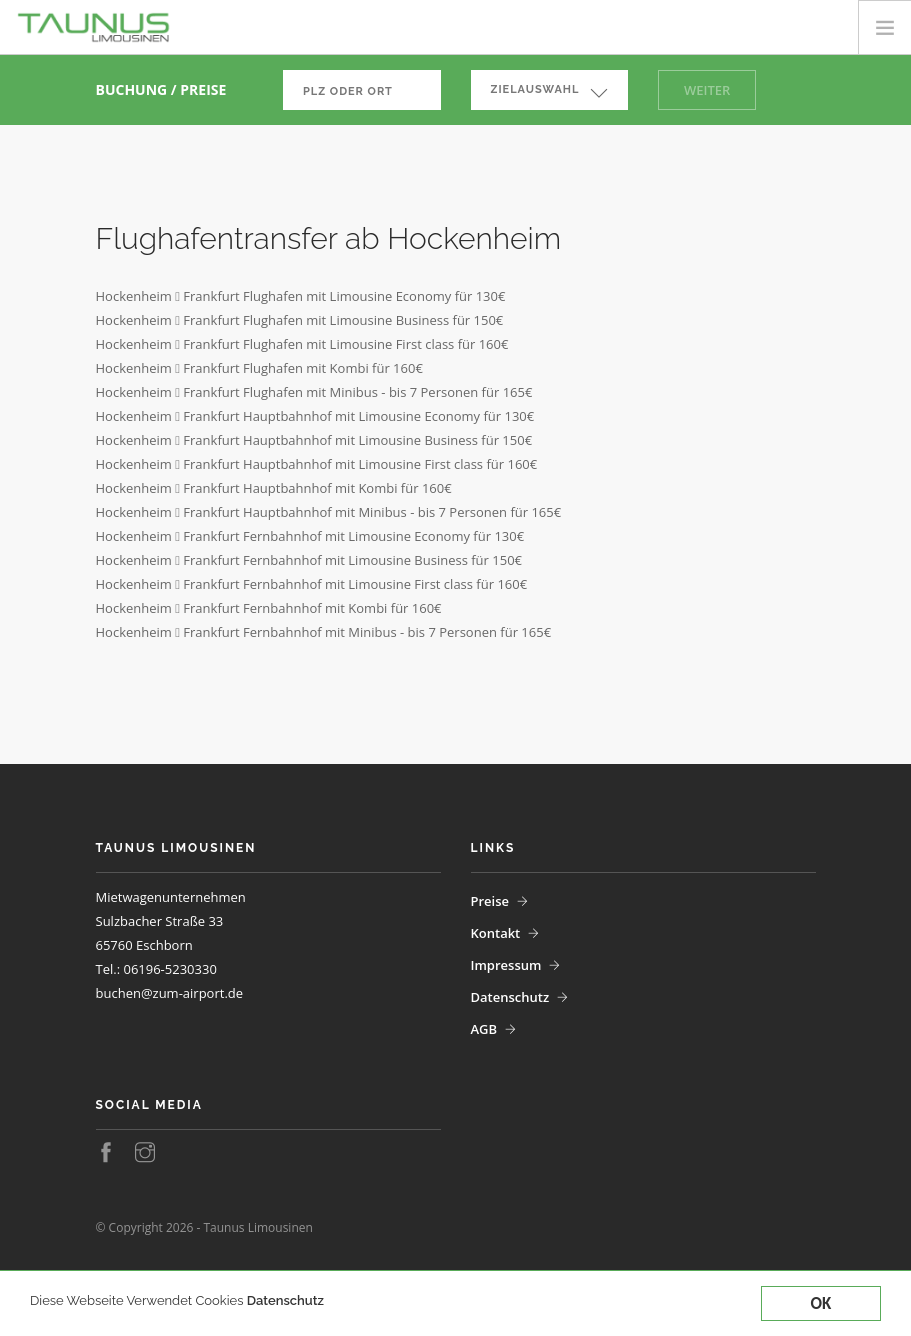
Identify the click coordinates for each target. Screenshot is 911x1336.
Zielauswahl (535, 89)
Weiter (707, 90)
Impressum (506, 965)
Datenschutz (285, 1301)
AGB (484, 1029)
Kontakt (496, 933)
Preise (490, 901)
